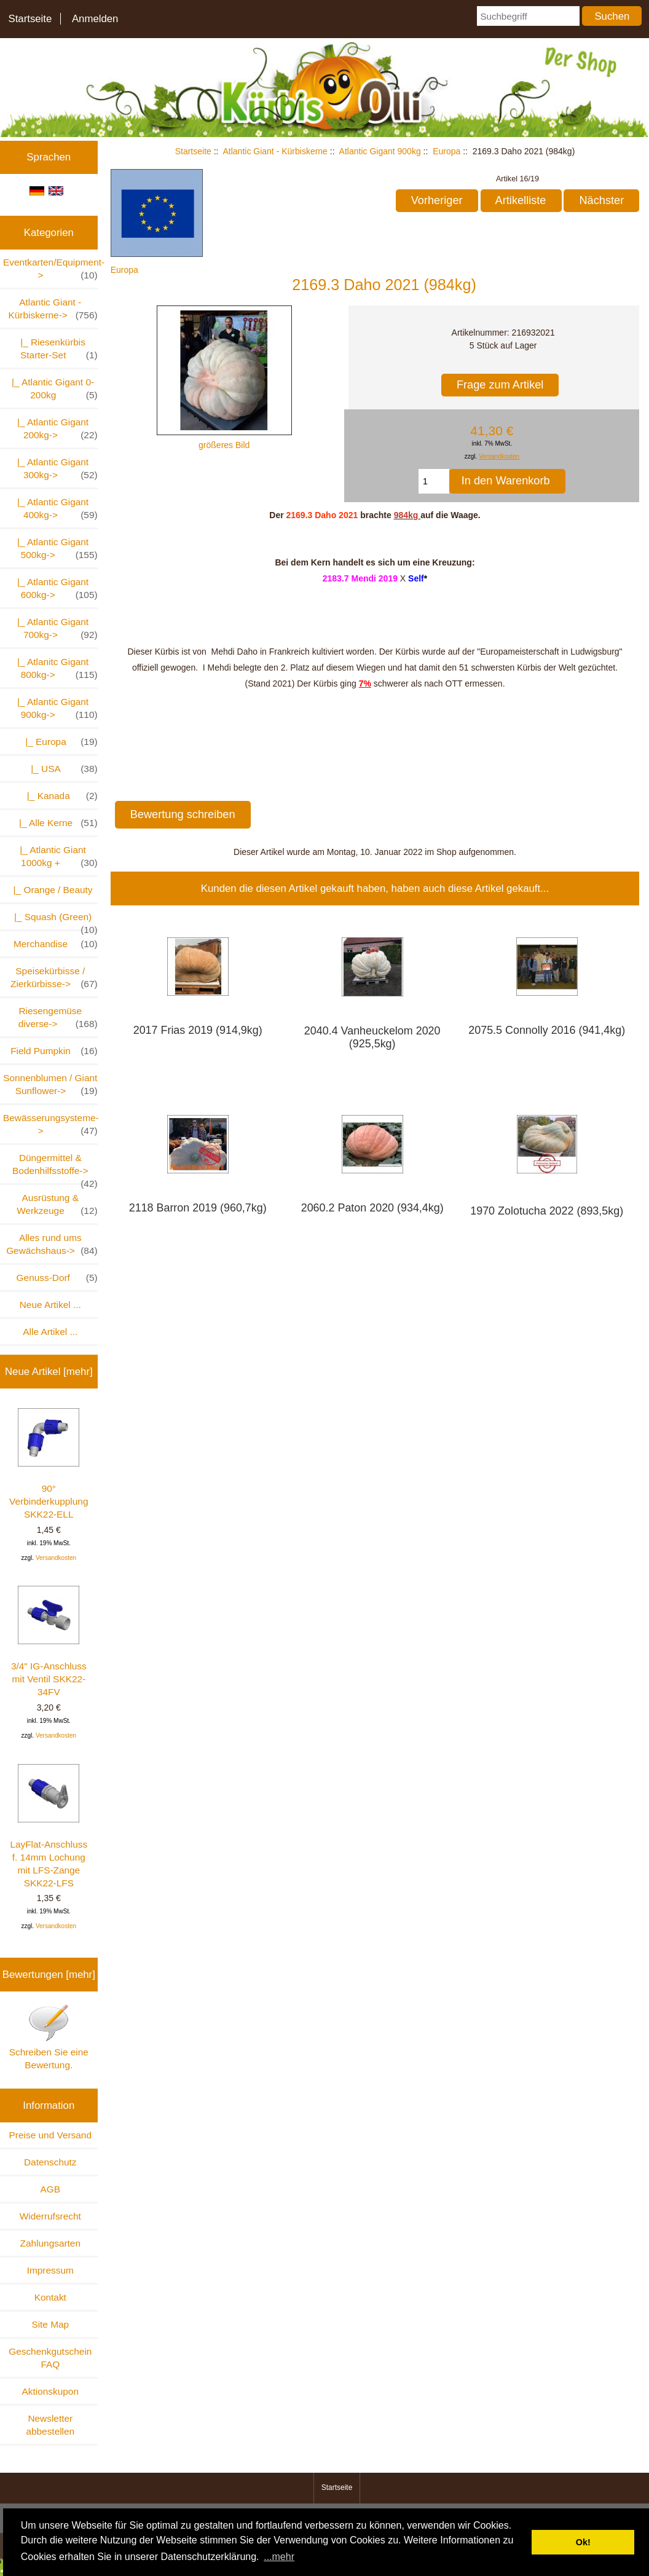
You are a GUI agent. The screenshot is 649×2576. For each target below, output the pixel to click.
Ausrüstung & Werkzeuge (57, 1204)
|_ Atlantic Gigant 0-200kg (51, 389)
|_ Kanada (57, 795)
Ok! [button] (583, 2542)
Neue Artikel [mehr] (49, 1371)
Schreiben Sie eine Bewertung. (48, 2036)
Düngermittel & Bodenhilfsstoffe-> (54, 1167)
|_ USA (58, 768)
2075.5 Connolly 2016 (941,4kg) (546, 1030)
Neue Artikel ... (50, 1304)
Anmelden (95, 19)
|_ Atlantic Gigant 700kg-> (54, 628)
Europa (446, 151)
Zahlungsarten (50, 2243)
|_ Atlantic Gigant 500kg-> (54, 549)
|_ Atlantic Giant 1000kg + (56, 857)
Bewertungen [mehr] (48, 1974)
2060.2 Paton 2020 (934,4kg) (372, 1208)
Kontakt (50, 2297)
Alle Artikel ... (50, 1331)
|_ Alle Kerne (53, 822)
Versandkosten (56, 1557)
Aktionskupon (50, 2391)
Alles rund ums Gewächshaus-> (51, 1244)
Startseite (30, 19)
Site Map (50, 2324)
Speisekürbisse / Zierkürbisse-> (54, 978)
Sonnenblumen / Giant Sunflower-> (50, 1085)
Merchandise (56, 943)
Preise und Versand (50, 2135)
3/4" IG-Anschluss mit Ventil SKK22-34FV (49, 1641)
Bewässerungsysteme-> (50, 1125)
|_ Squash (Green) (53, 920)
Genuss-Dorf (57, 1277)
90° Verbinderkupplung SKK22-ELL (48, 1463)
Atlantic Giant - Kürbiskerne (275, 151)
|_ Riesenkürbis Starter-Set (56, 349)
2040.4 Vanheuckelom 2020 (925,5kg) (372, 1037)
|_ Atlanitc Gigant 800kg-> (54, 668)
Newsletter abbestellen (50, 2424)
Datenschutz (50, 2162)
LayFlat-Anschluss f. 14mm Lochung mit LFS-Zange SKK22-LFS (48, 1826)
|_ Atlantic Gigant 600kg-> (54, 589)
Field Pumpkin (53, 1050)
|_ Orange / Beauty (50, 889)
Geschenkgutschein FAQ (50, 2357)
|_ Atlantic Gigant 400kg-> (54, 509)
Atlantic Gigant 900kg (380, 151)
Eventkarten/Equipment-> (50, 269)
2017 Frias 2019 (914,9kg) (197, 1030)
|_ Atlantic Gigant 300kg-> (54, 469)
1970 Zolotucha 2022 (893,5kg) (546, 1211)
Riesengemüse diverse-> (58, 1018)
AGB (51, 2189)
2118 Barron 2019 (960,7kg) (198, 1208)
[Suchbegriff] (528, 16)
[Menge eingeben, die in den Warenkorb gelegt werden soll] (434, 481)
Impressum (50, 2270)
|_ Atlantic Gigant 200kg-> (54, 429)
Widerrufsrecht (50, 2216)
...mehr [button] (279, 2556)
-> (53, 309)
